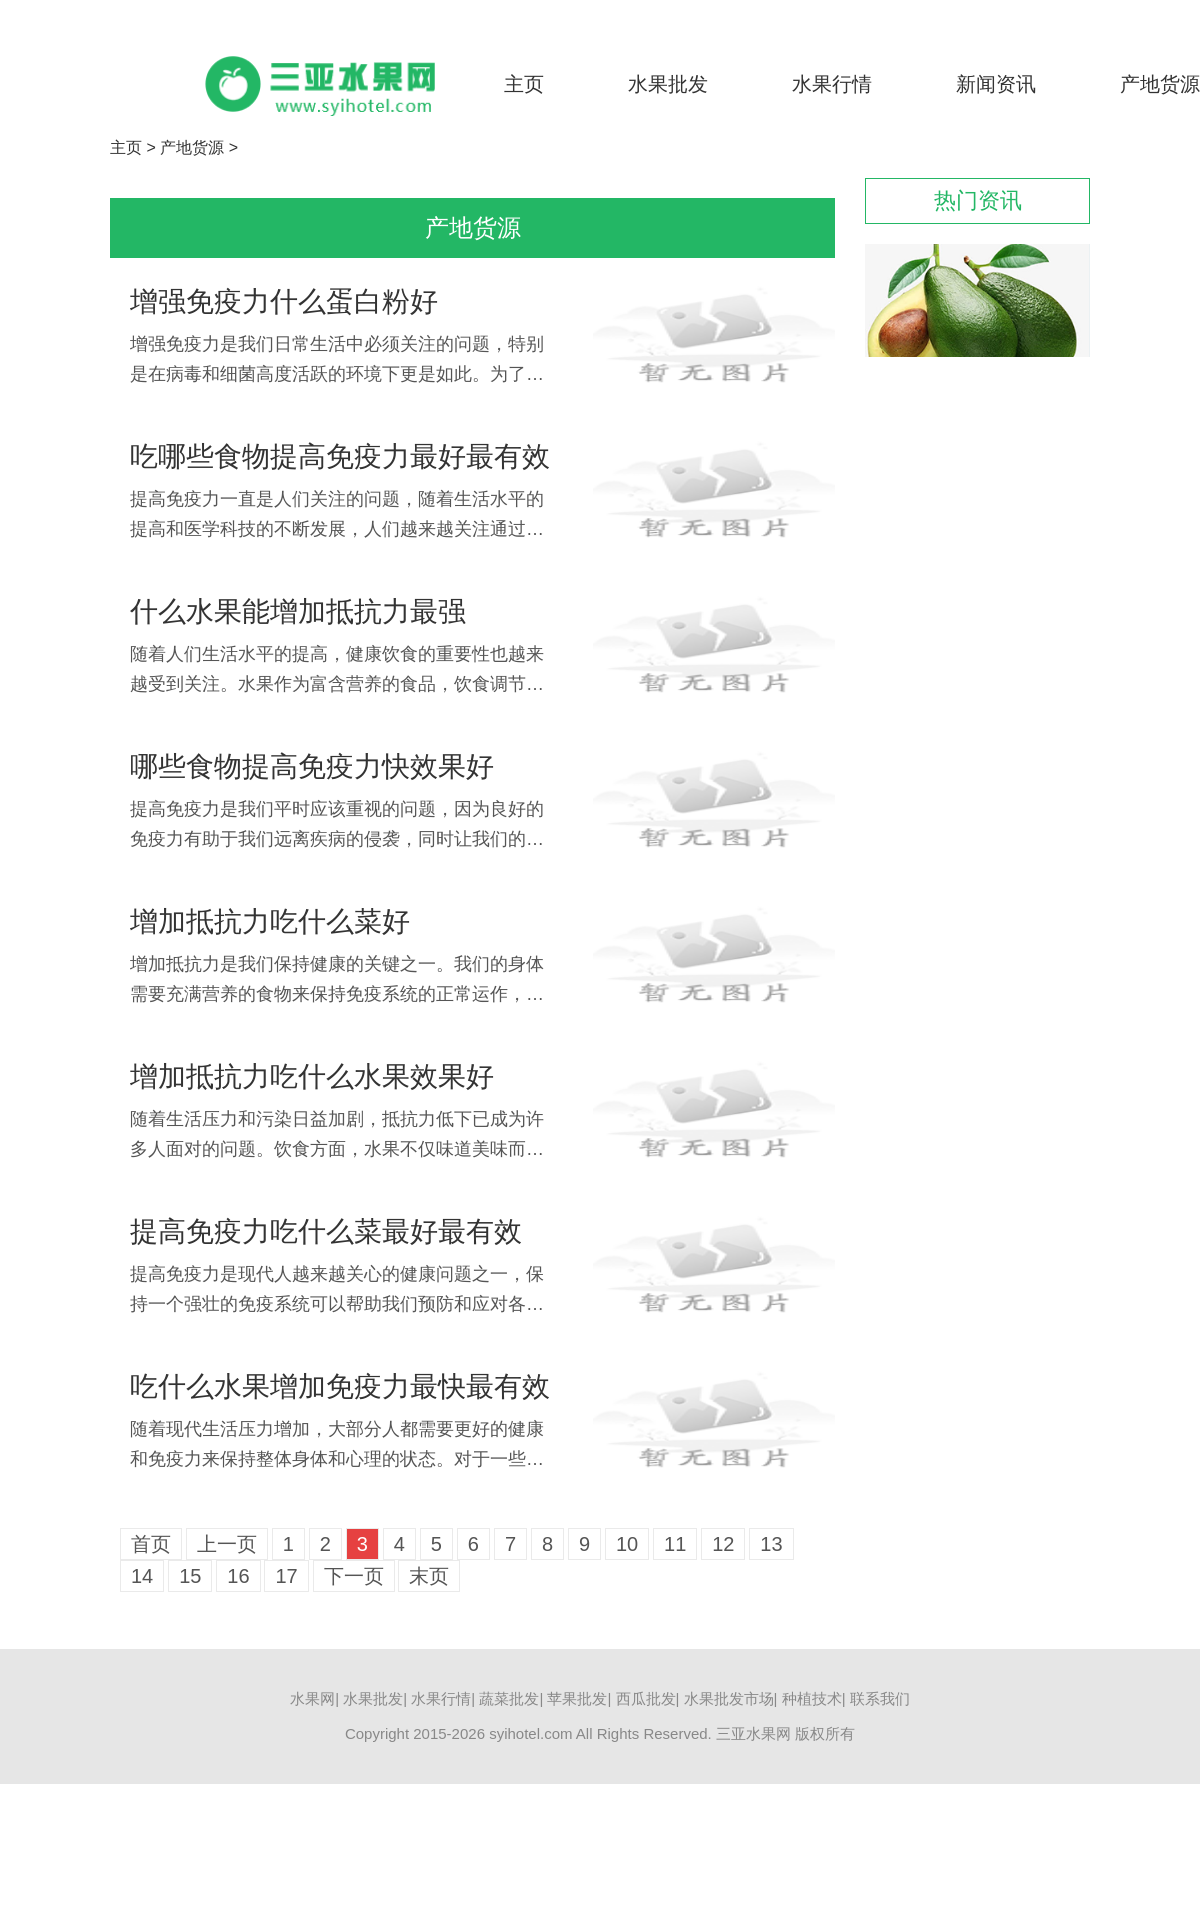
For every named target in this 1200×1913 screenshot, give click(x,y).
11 (675, 1544)
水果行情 (832, 84)
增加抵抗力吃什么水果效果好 (312, 1076)
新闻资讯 (996, 84)
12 (723, 1544)
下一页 (354, 1576)
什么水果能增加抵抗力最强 (298, 611)
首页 (151, 1544)
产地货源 (1160, 84)
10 (627, 1544)
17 (286, 1576)
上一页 (227, 1544)
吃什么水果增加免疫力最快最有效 (340, 1386)
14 (142, 1576)
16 (238, 1576)
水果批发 (668, 84)
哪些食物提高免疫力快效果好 (312, 766)
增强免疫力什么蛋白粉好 (284, 301)
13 (771, 1544)
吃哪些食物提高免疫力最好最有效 (340, 456)
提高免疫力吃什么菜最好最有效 (326, 1231)
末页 (429, 1576)
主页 (524, 84)
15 (190, 1576)
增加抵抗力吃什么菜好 (270, 921)
